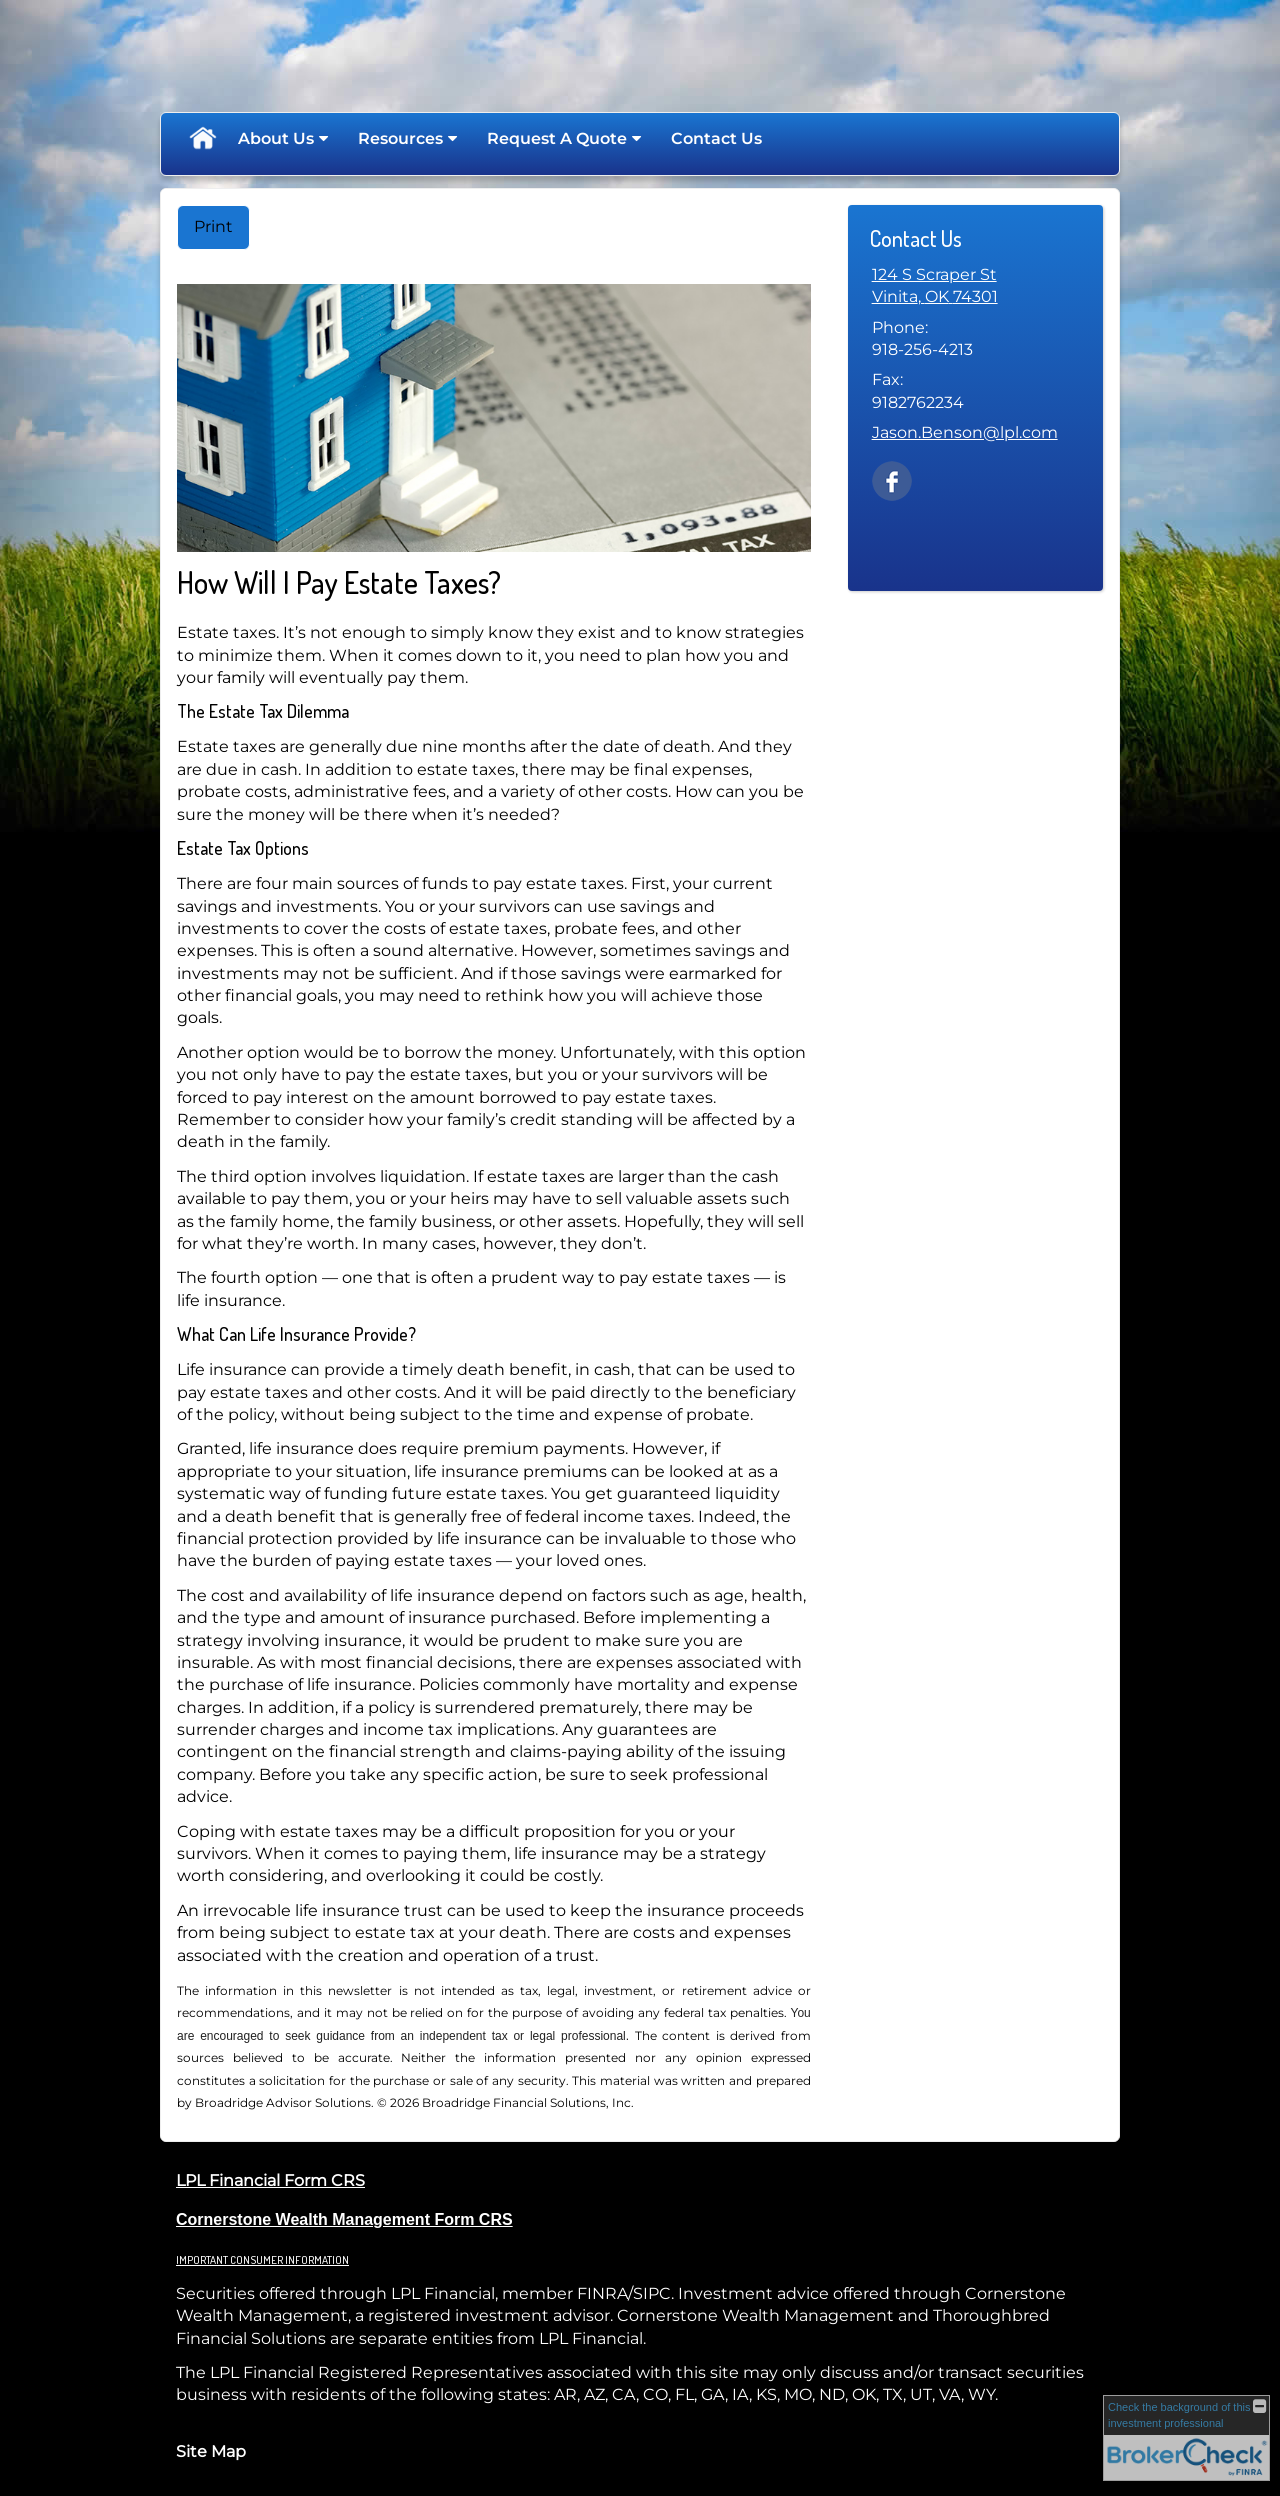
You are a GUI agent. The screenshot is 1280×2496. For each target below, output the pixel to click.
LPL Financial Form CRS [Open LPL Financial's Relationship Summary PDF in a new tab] (270, 2180)
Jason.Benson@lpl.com (965, 432)
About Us (276, 138)
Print (213, 226)
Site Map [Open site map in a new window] (211, 2451)
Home (202, 139)
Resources (400, 138)
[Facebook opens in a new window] (892, 479)
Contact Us (716, 138)
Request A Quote (557, 138)
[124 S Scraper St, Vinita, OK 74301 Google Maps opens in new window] (935, 286)
